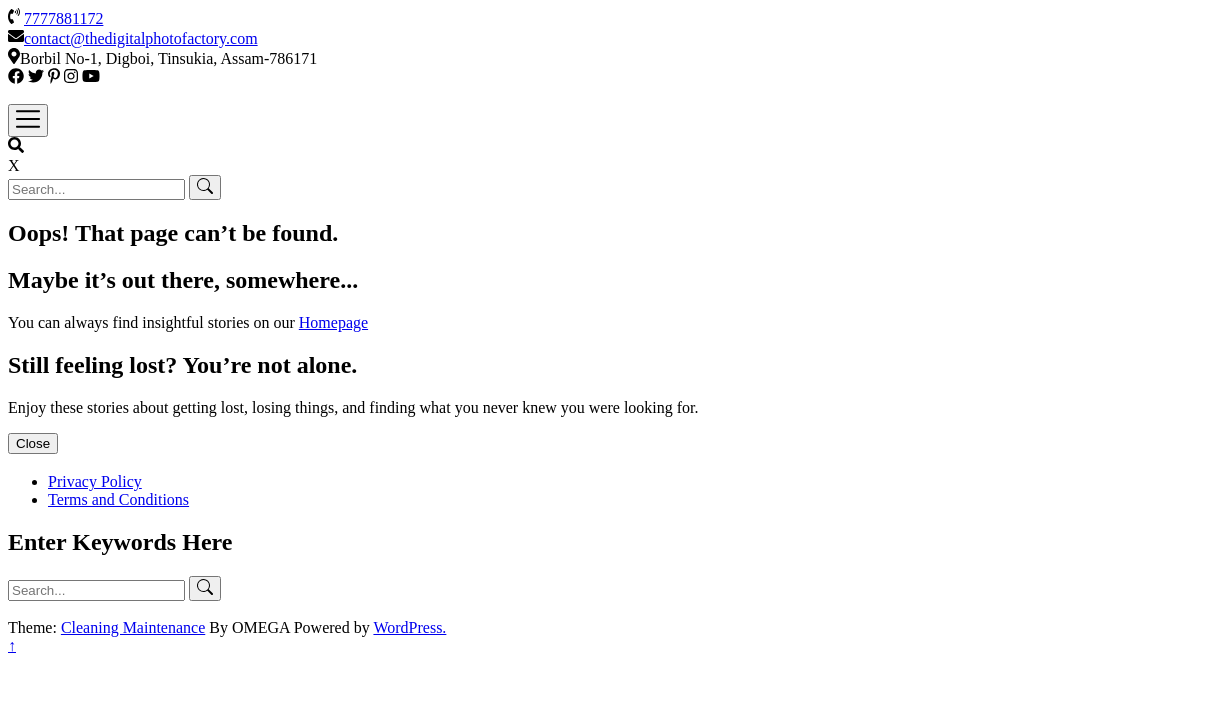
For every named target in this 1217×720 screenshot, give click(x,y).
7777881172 (63, 18)
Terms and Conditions (118, 499)
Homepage (333, 322)
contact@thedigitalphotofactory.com (141, 38)
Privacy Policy (95, 481)
